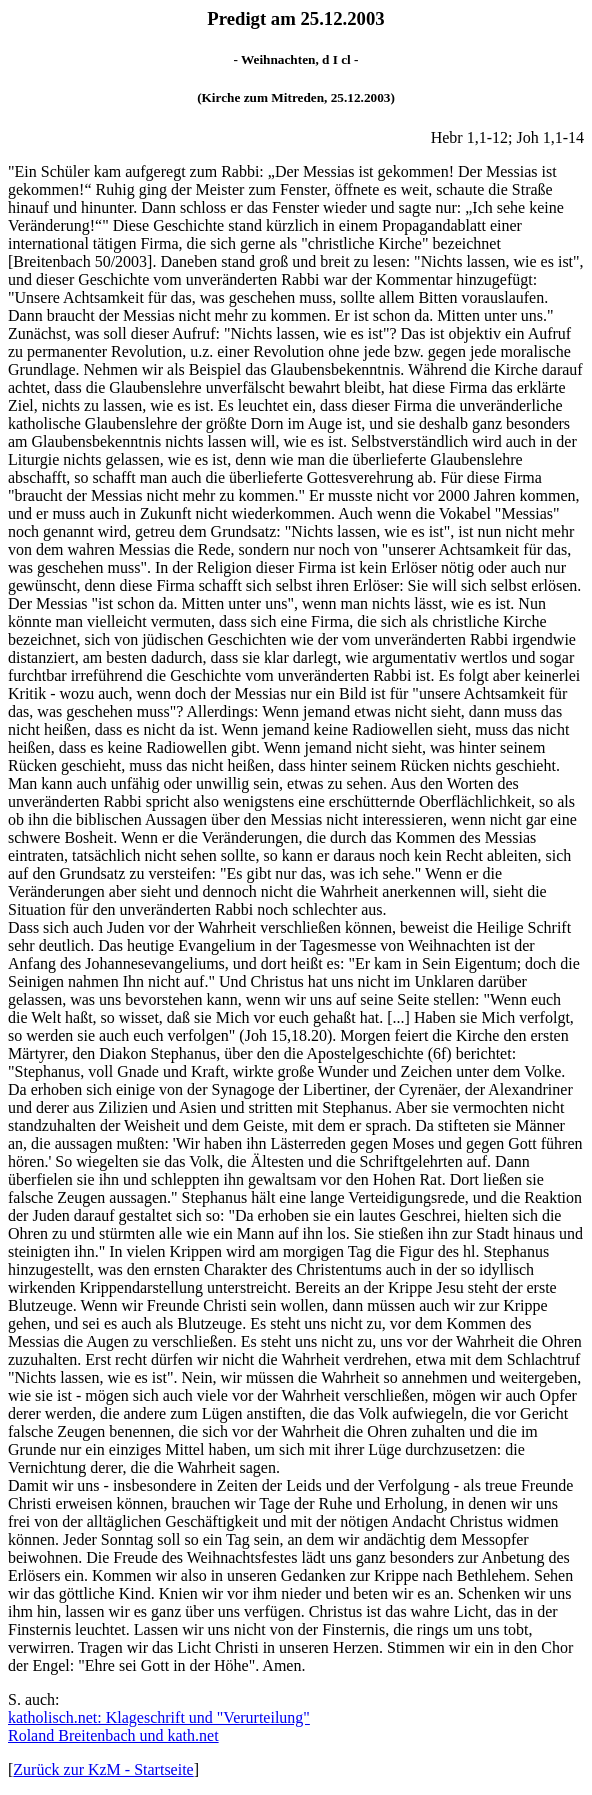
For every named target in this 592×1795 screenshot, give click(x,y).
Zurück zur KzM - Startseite (103, 1769)
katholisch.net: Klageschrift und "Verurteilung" (159, 1717)
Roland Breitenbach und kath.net (113, 1735)
